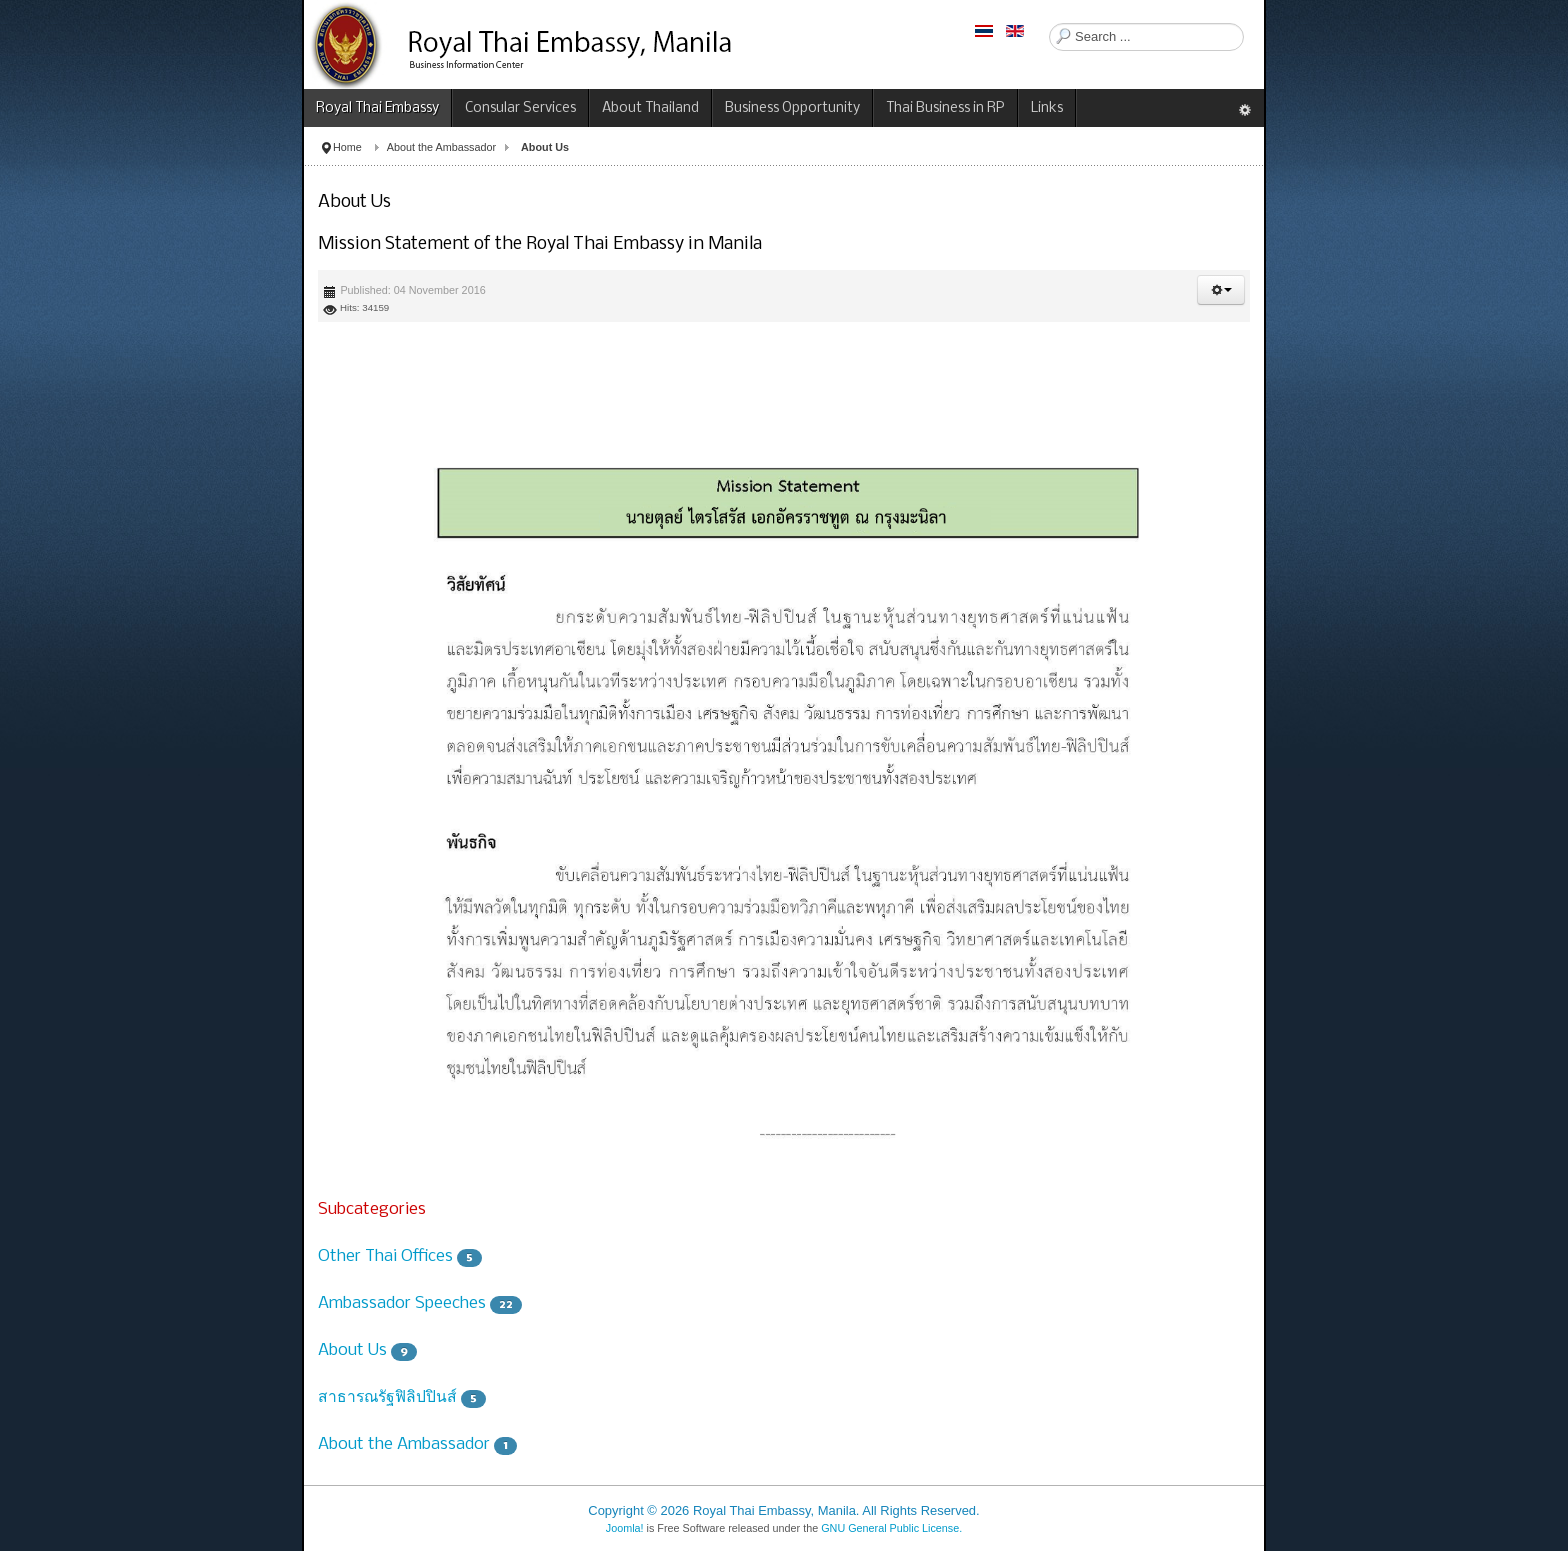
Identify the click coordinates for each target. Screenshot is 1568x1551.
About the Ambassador (441, 147)
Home (347, 147)
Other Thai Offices (385, 1256)
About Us (352, 1350)
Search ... (1049, 23)
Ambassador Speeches (402, 1303)
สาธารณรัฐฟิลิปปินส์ (387, 1397)
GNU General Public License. (891, 1528)
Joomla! (625, 1528)
